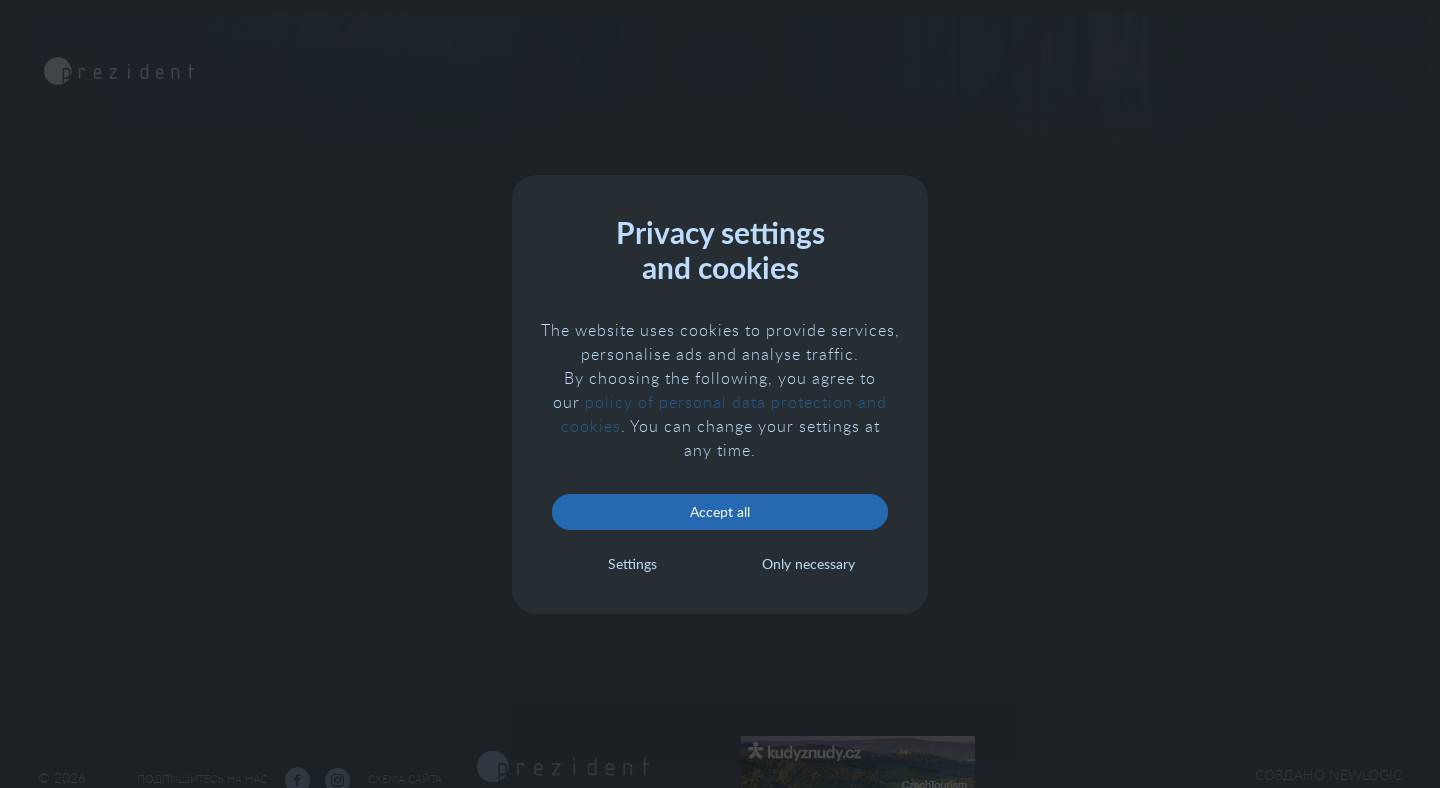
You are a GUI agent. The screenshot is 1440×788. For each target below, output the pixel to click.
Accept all (720, 511)
